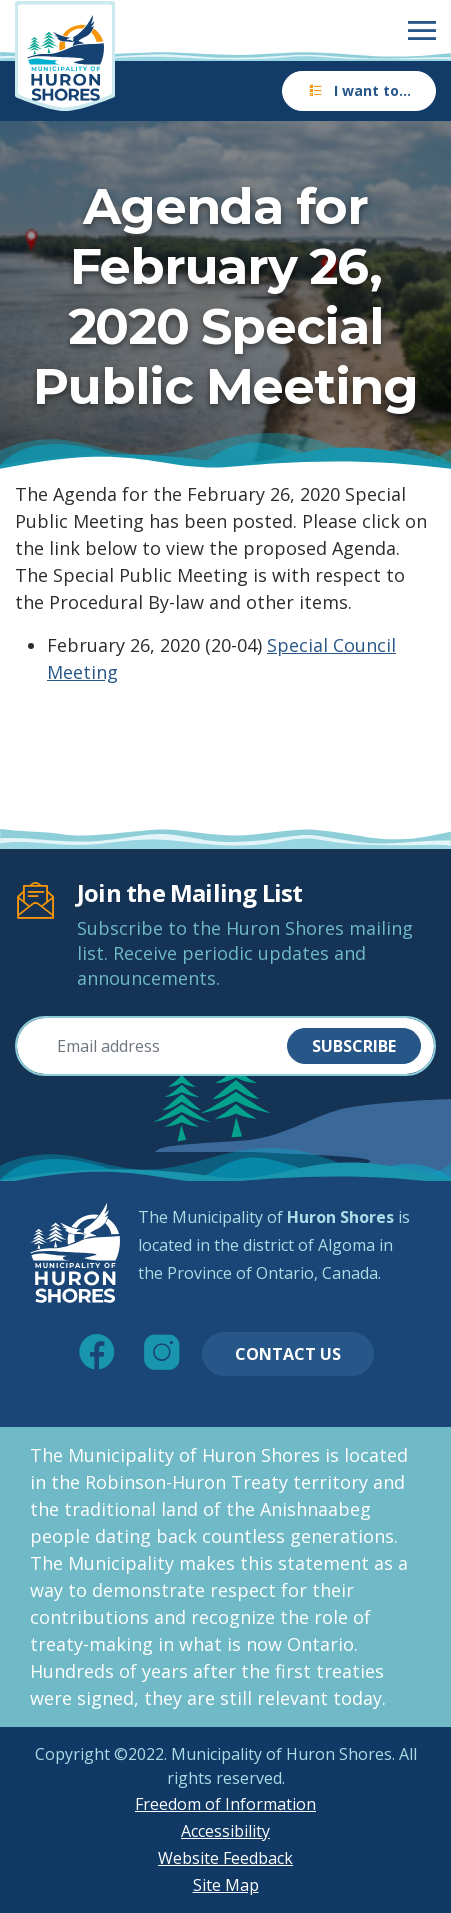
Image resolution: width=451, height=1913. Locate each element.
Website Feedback (225, 1858)
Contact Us (288, 1354)
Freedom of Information (225, 1804)
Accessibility (225, 1831)
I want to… (359, 90)
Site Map (226, 1885)
